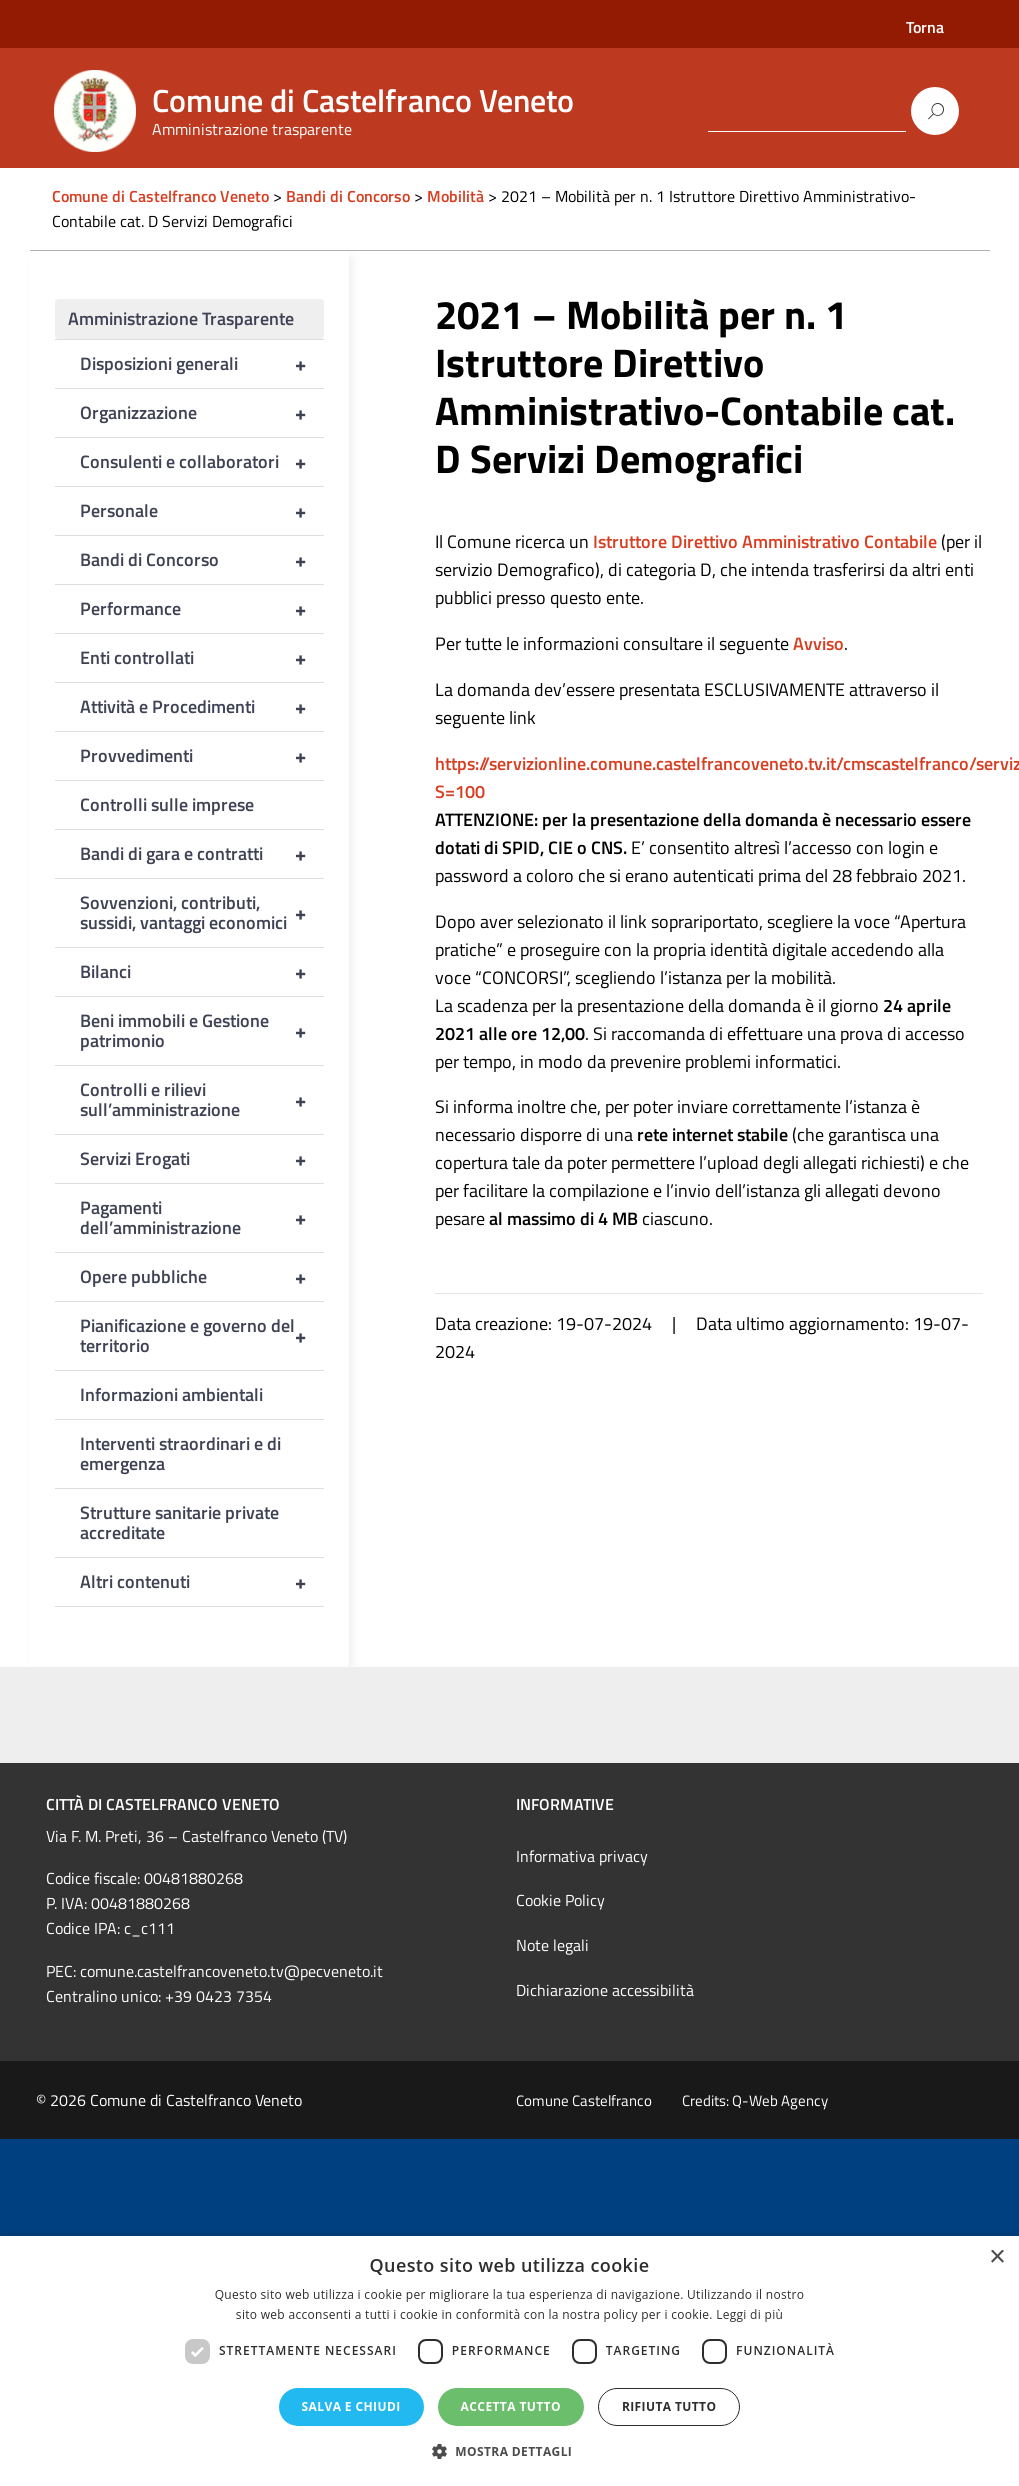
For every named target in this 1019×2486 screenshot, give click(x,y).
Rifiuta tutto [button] (669, 2406)
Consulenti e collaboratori (202, 462)
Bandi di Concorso (202, 560)
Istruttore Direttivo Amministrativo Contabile (765, 541)
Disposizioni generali (202, 364)
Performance (202, 609)
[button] (510, 2451)
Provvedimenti (202, 756)
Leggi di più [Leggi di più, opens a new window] (749, 2314)
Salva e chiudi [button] (351, 2406)
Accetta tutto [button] (511, 2406)
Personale (202, 511)
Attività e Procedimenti (202, 707)
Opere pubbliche (202, 1277)
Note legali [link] (552, 1945)
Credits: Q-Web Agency (755, 2100)
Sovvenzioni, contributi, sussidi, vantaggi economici (202, 913)
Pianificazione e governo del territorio (202, 1336)
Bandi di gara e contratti (202, 854)
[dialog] (509, 2361)
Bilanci (202, 972)
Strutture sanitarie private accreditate (179, 1522)
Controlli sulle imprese (167, 804)
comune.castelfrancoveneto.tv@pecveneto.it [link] (231, 1971)
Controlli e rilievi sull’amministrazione (202, 1100)
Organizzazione (202, 413)
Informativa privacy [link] (582, 1856)
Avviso (818, 643)
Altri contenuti (202, 1582)
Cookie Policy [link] (560, 1900)
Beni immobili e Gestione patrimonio (202, 1031)
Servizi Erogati (202, 1159)
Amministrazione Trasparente (181, 318)
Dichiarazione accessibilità (605, 1990)
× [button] (996, 2257)
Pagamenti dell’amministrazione (202, 1218)
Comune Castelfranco (584, 2100)
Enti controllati (202, 658)
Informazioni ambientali (171, 1394)
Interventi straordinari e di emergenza (180, 1453)
